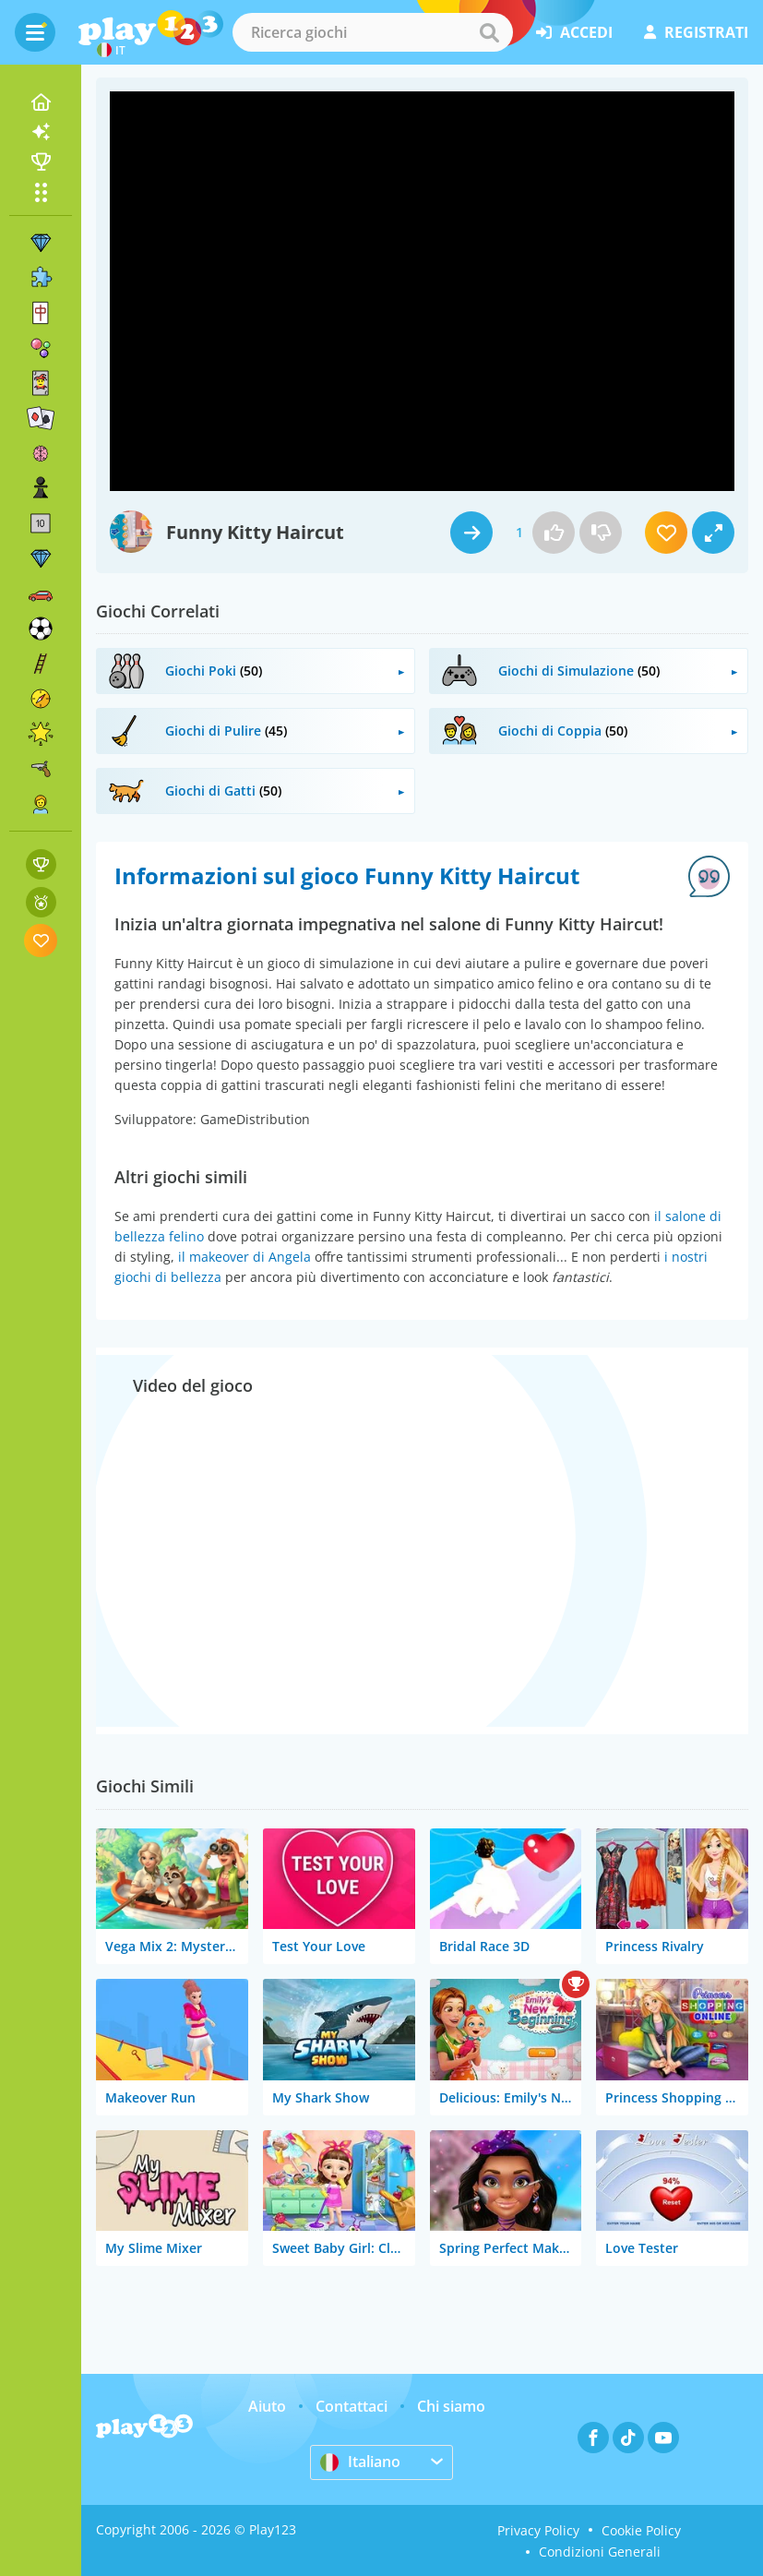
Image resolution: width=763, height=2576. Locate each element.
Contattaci (351, 2406)
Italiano (360, 2461)
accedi (574, 32)
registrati (696, 32)
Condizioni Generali (600, 2551)
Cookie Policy (641, 2530)
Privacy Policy (538, 2530)
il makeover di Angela (244, 1256)
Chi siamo (451, 2406)
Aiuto (267, 2406)
